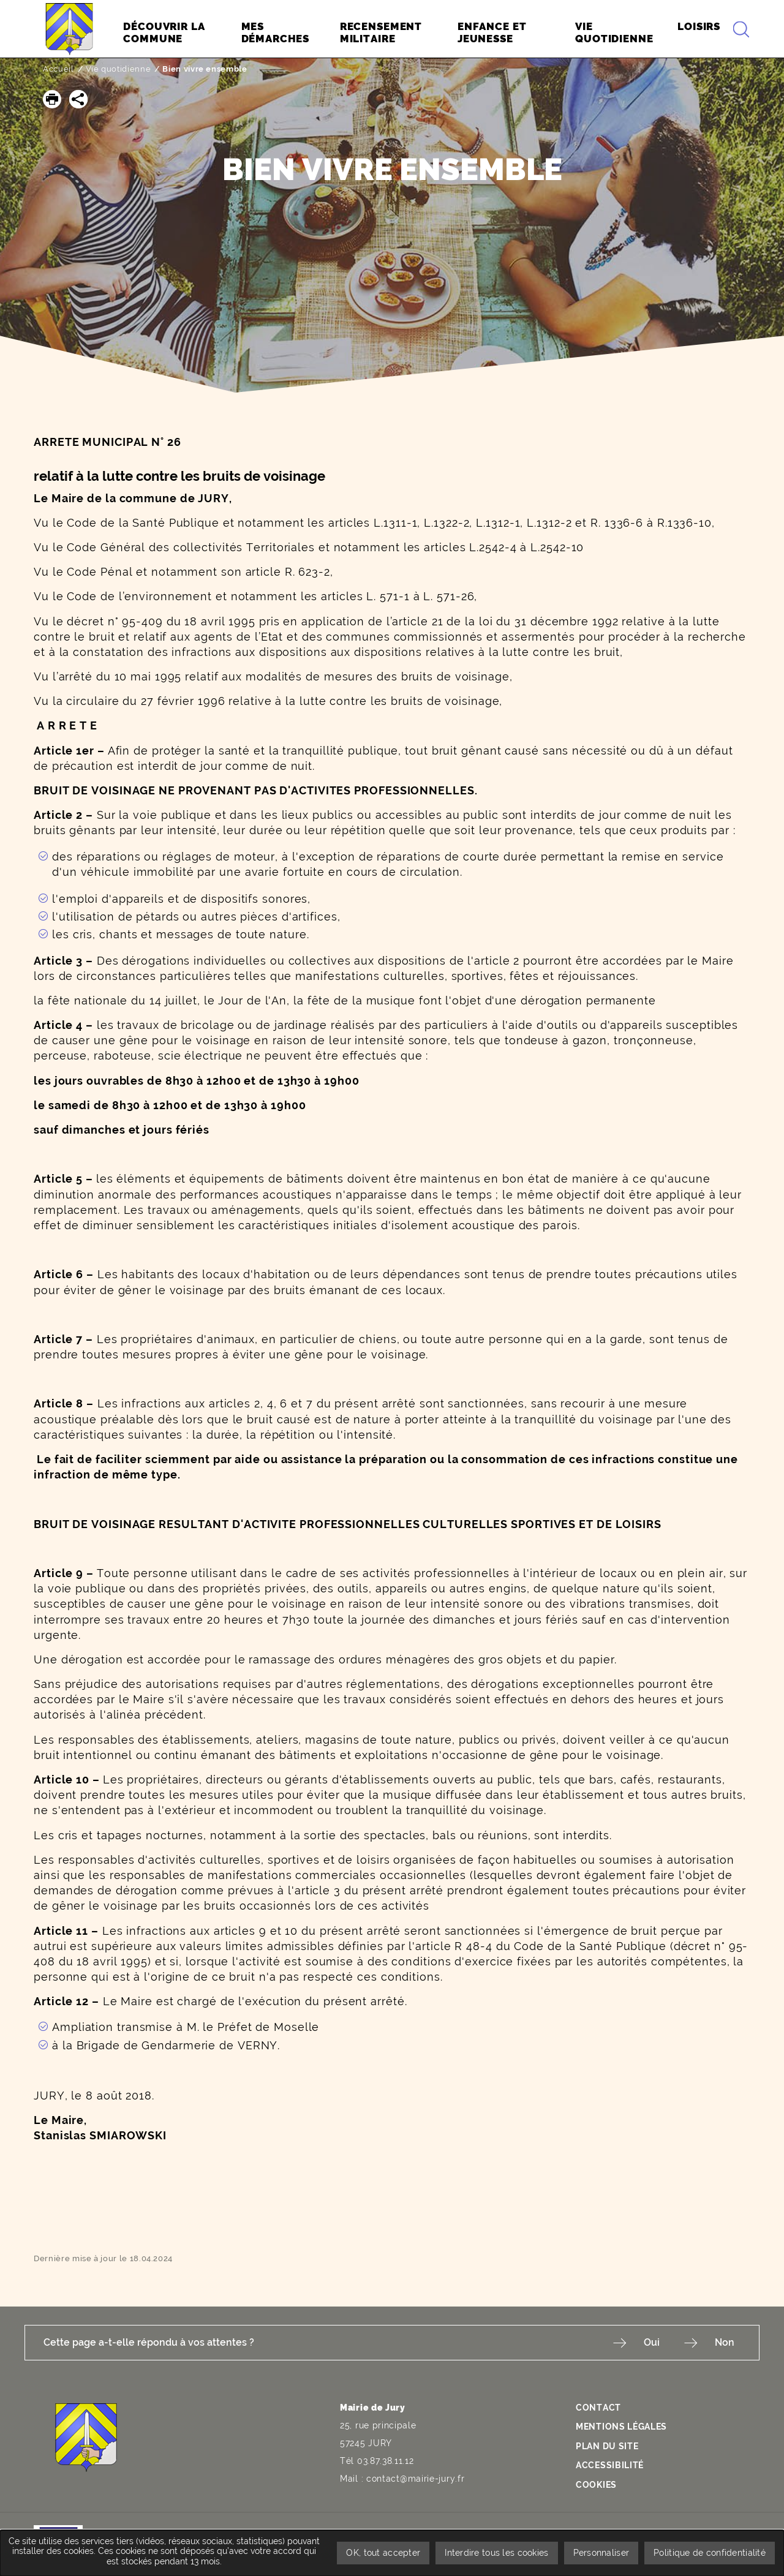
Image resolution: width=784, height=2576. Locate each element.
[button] (52, 99)
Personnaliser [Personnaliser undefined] (601, 2553)
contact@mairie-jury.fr (415, 2479)
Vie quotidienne (118, 68)
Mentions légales (621, 2426)
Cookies (596, 2485)
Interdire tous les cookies (496, 2553)
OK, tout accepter (383, 2553)
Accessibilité (610, 2465)
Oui (652, 2342)
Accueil (58, 68)
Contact (598, 2407)
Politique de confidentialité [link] (710, 2553)
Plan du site (607, 2446)
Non (724, 2342)
